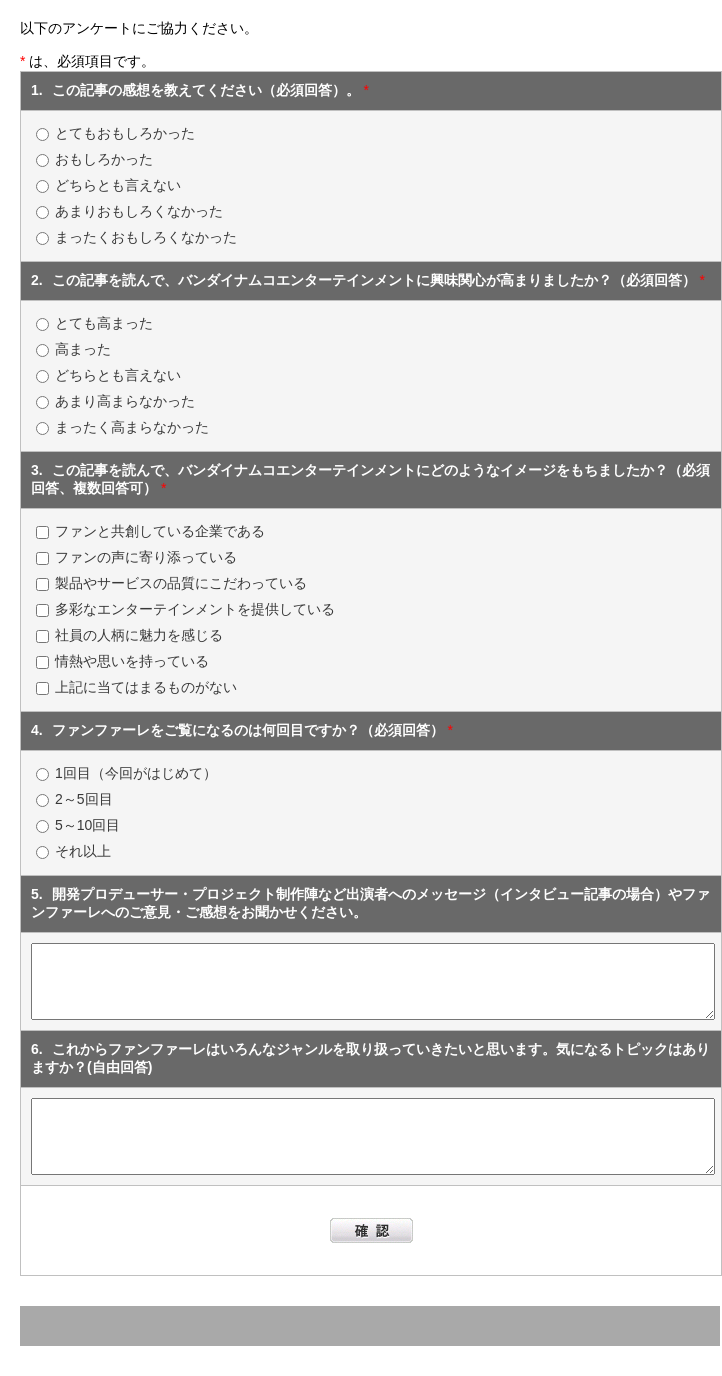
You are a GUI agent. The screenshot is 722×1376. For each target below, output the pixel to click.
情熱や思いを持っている (132, 661)
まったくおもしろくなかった (146, 237)
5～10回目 (87, 825)
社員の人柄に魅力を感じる (139, 635)
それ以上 (83, 851)
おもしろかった (104, 159)
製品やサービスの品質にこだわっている (181, 583)
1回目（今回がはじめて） (136, 773)
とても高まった (104, 323)
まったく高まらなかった (132, 427)
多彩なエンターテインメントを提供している (195, 609)
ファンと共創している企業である (160, 531)
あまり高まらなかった (125, 401)
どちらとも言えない (118, 185)
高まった (83, 349)
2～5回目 (84, 799)
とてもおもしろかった (125, 133)
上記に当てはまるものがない (146, 687)
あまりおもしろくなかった (139, 211)
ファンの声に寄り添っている (146, 557)
